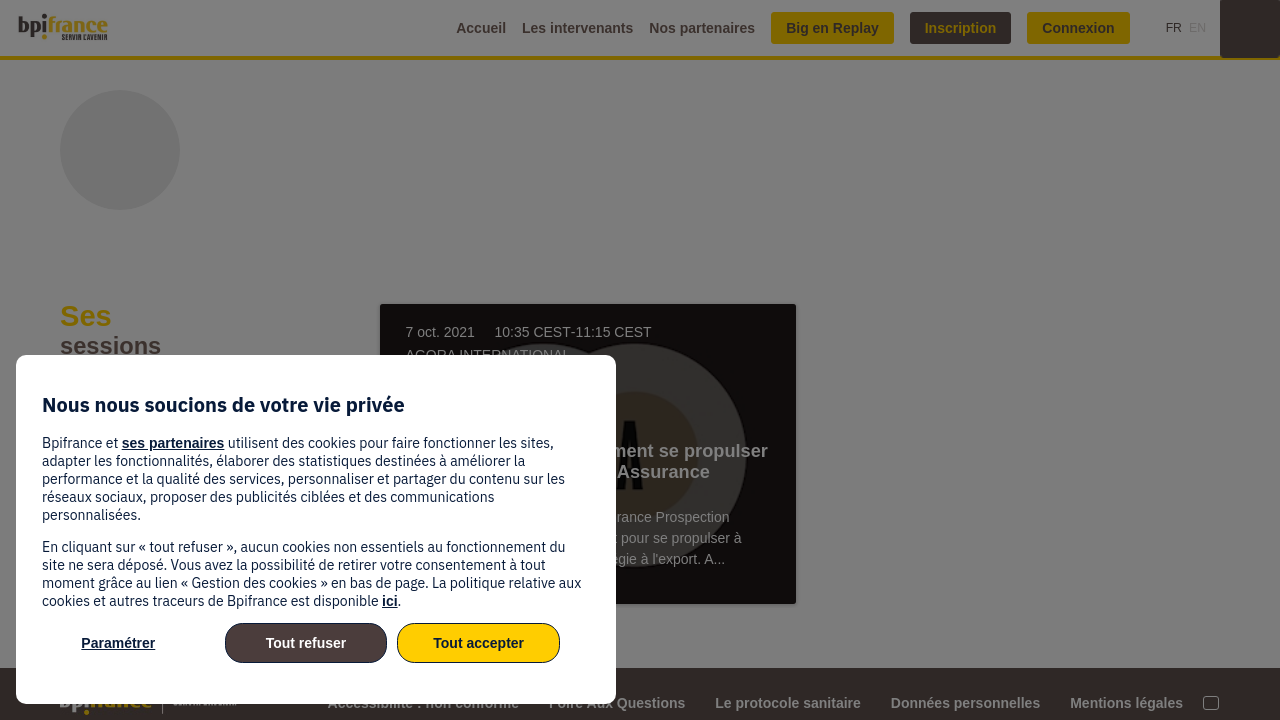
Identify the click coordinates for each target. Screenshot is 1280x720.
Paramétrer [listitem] (118, 643)
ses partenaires (173, 443)
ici (390, 601)
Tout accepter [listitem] (478, 643)
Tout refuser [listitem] (306, 643)
